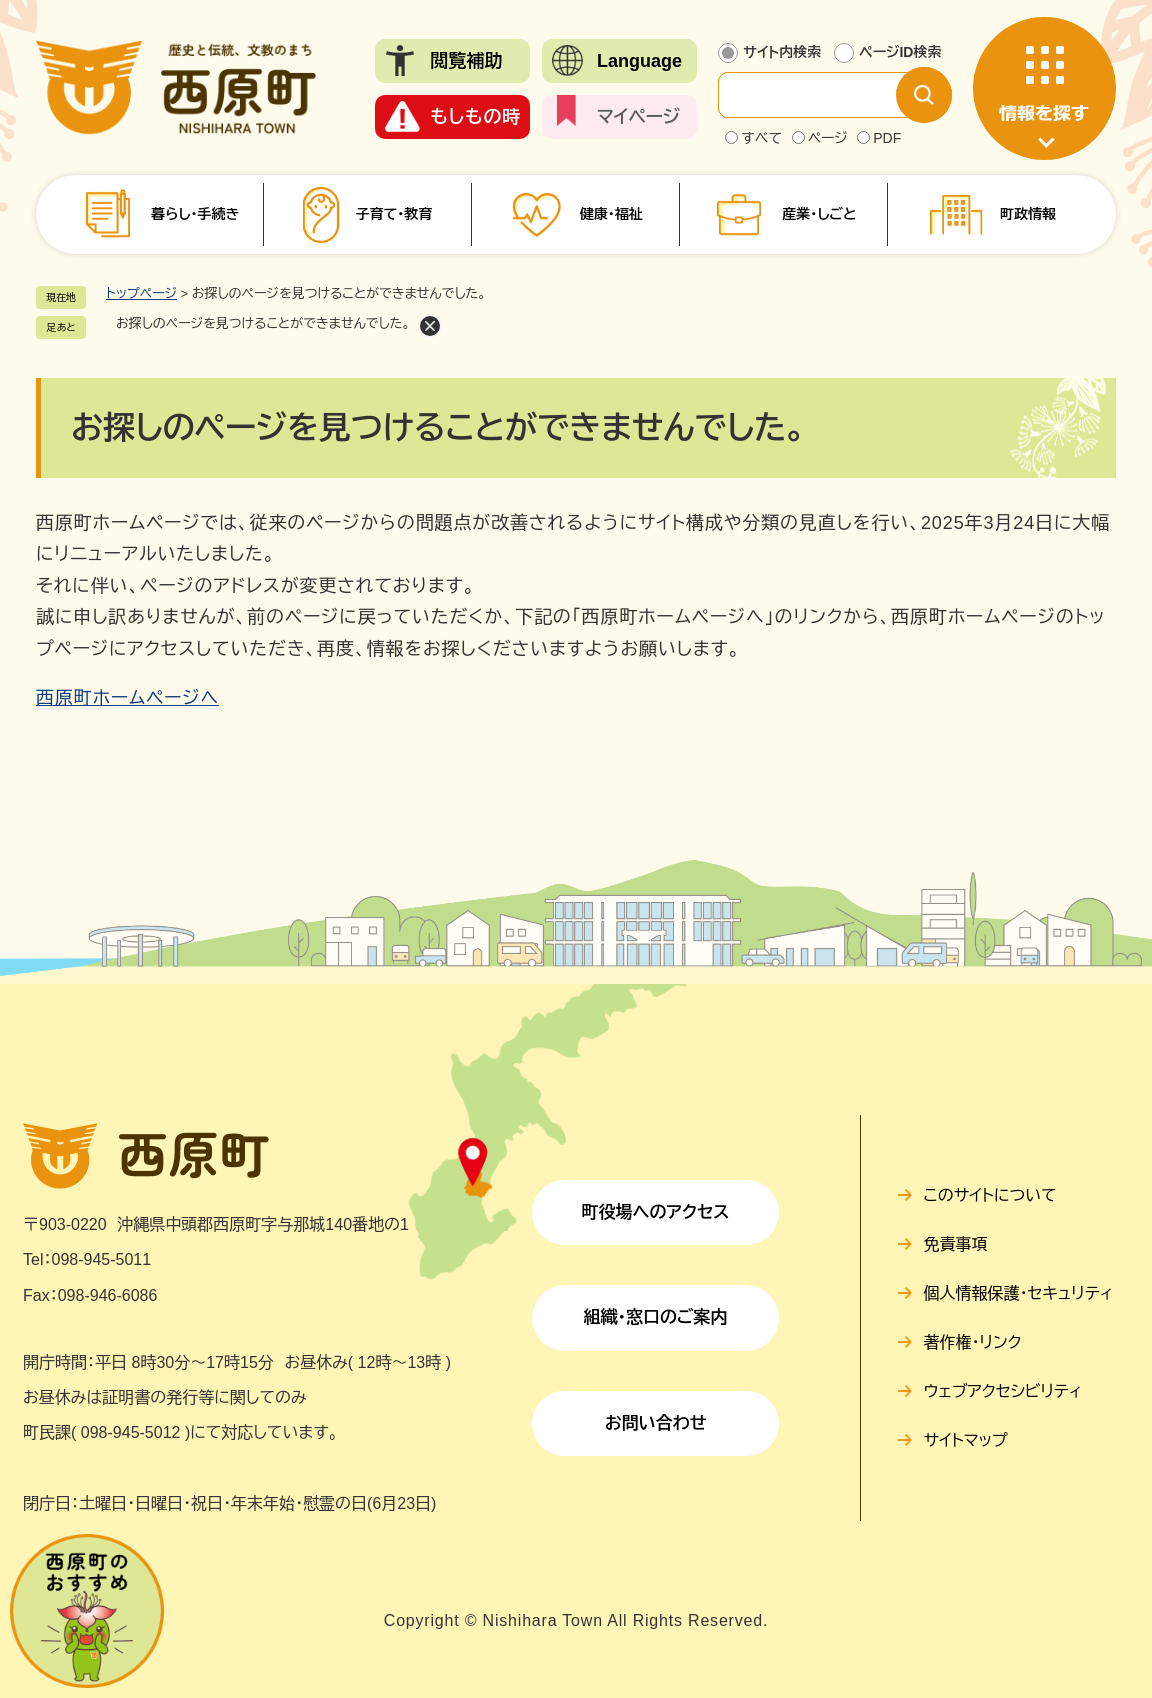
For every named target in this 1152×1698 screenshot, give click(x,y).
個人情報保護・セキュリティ (1018, 1293)
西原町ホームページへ (127, 698)
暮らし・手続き (195, 214)
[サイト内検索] (823, 95)
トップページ (141, 293)
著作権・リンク (973, 1342)
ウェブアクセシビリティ (1003, 1391)
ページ (828, 138)
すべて (761, 138)
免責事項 (956, 1244)
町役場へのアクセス (656, 1212)
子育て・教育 (393, 214)
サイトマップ (966, 1440)
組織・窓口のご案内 (656, 1317)
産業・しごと (819, 214)
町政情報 (1028, 214)
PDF (887, 138)
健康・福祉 (611, 214)
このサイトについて (990, 1195)
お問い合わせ (656, 1423)
